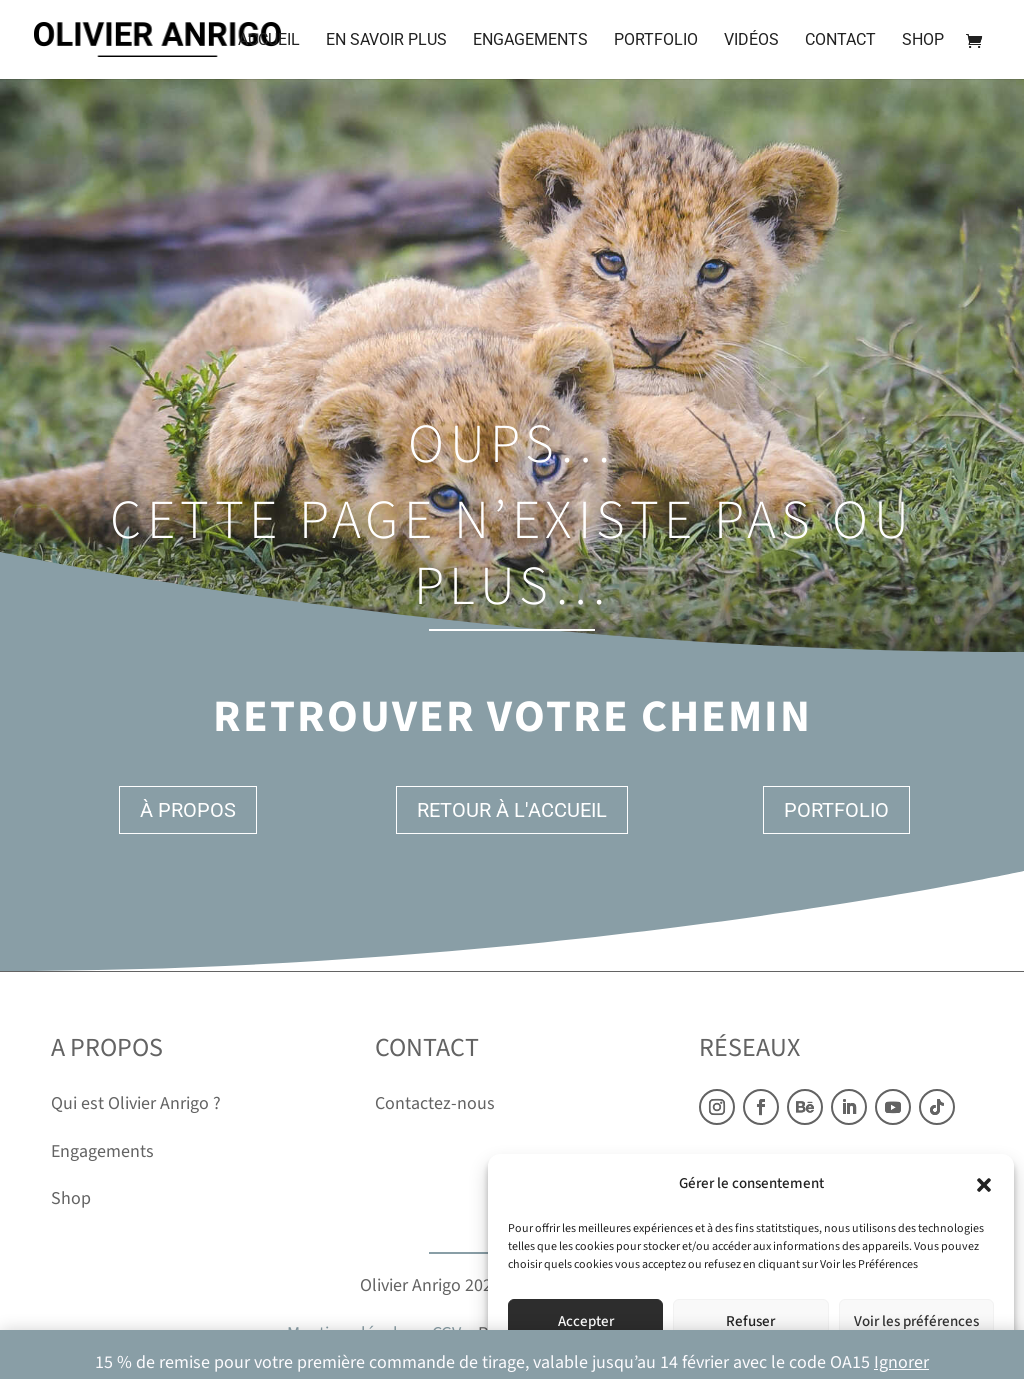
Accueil (269, 41)
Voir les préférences (916, 1321)
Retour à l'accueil (512, 810)
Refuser (750, 1321)
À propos (188, 810)
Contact (840, 41)
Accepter (586, 1321)
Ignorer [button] (901, 1362)
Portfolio (656, 41)
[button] (984, 1185)
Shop (923, 41)
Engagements (530, 41)
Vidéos (751, 41)
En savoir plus (386, 41)
